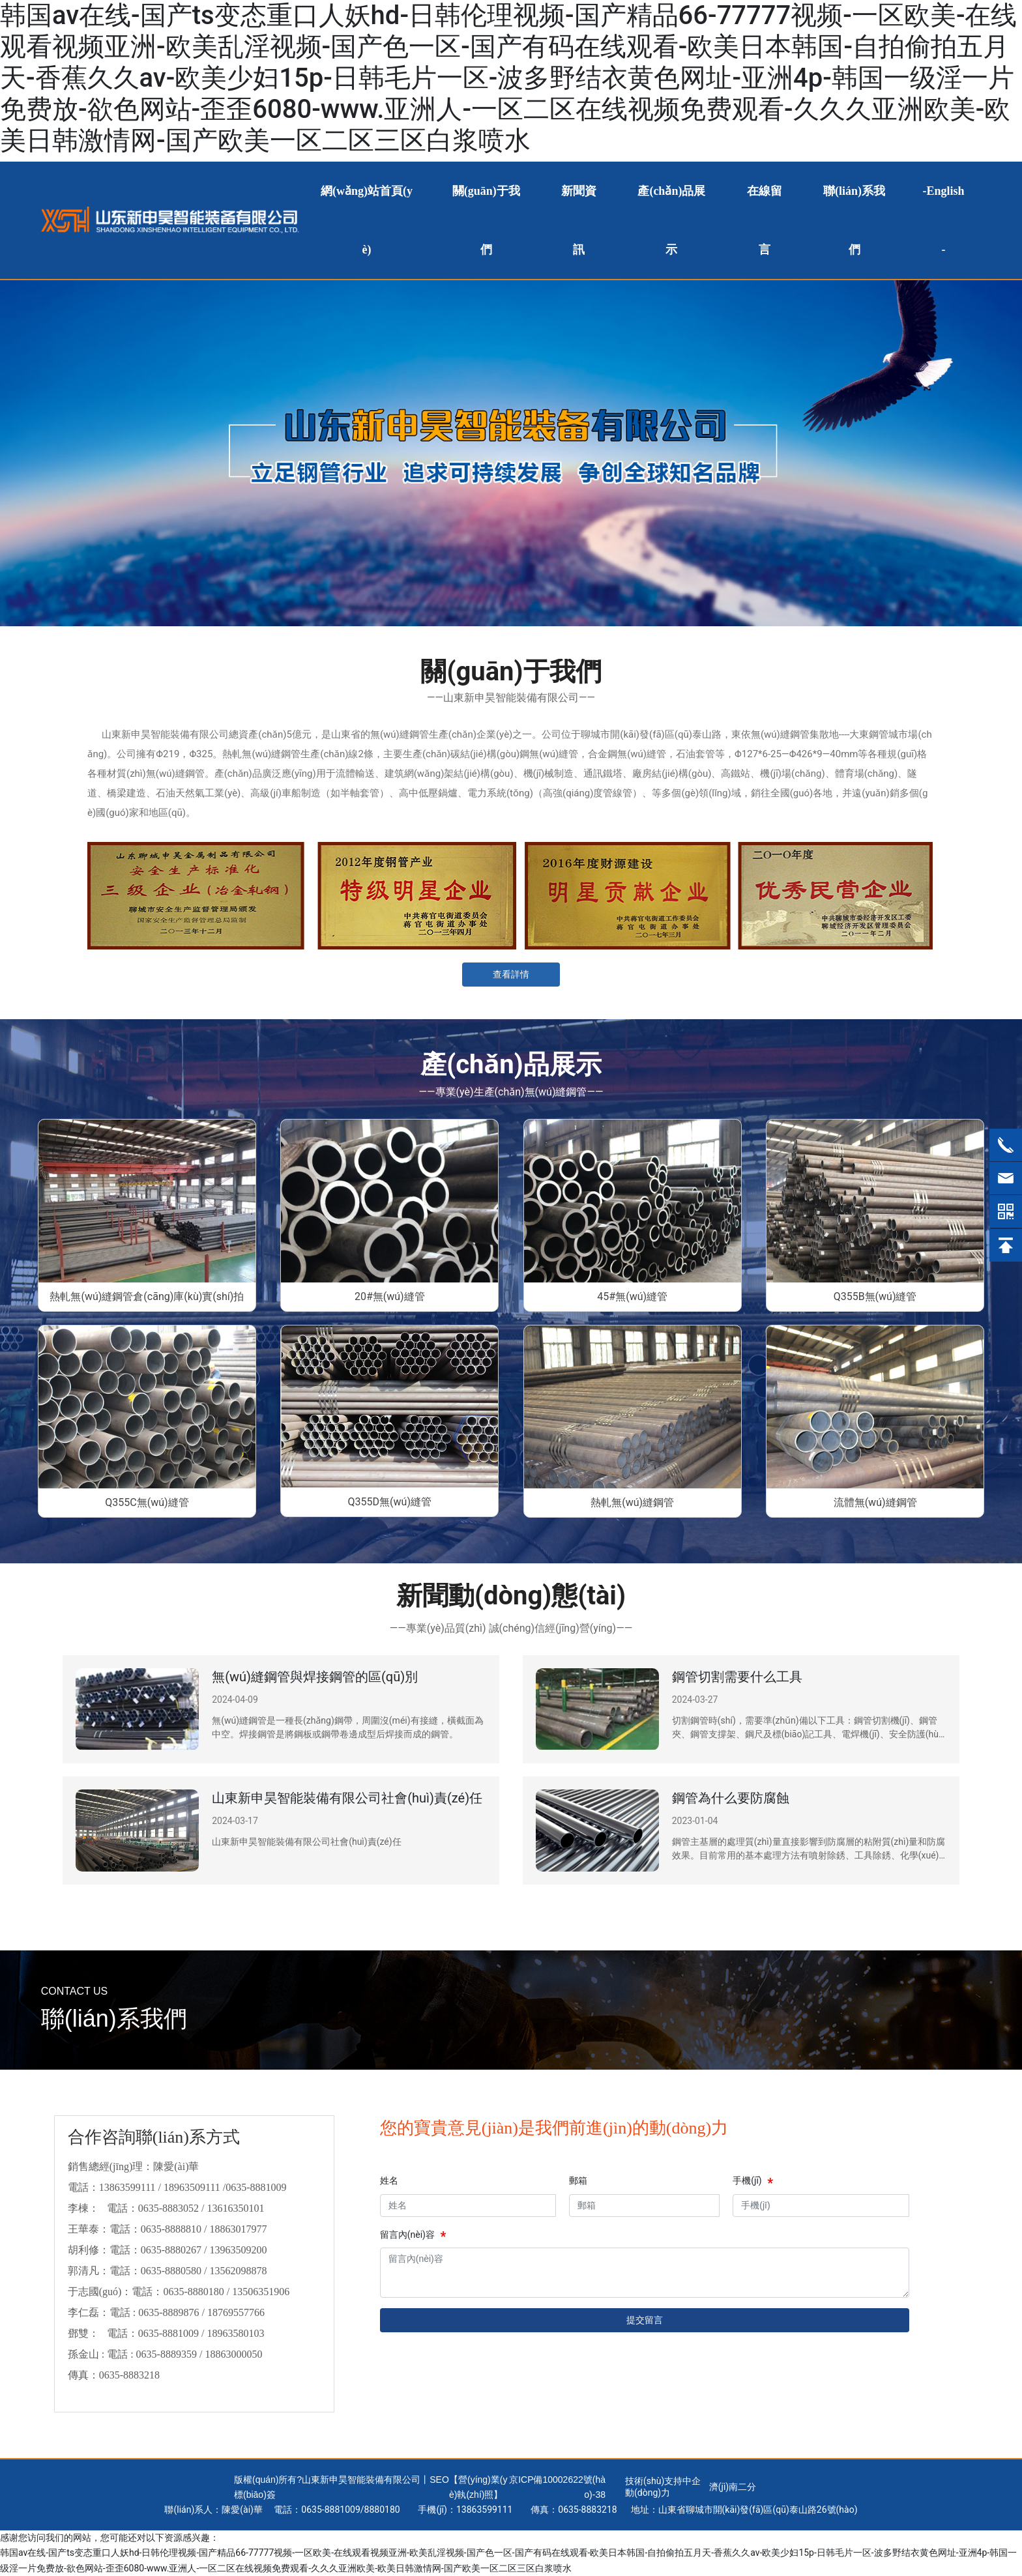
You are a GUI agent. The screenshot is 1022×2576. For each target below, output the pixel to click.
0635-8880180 (193, 2291)
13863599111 (127, 2187)
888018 (379, 2509)
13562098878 (238, 2270)
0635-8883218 (129, 2375)
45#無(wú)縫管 (632, 1296)
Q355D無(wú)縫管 (389, 1502)
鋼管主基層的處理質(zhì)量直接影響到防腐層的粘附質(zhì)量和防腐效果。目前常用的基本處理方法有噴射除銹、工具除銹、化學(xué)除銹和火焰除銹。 (809, 1855)
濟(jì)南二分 (732, 2487)
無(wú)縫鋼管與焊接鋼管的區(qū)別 (315, 1677)
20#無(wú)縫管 (390, 1296)
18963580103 (238, 2333)
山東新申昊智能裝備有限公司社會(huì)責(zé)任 (347, 1798)
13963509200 (238, 2249)
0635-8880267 (171, 2249)
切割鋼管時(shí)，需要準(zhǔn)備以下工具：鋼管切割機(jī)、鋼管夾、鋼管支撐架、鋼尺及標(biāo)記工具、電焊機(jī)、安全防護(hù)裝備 (807, 1734)
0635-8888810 (171, 2229)
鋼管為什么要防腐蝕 (730, 1798)
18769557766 (237, 2312)
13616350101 (236, 2208)
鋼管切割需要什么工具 (737, 1677)
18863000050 (233, 2354)
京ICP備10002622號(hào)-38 (557, 2486)
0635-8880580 (171, 2270)
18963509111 (192, 2187)
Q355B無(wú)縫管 (875, 1296)
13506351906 (260, 2291)
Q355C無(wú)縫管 (146, 1502)
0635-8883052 (168, 2208)
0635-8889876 (168, 2312)
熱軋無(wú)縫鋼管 (632, 1502)
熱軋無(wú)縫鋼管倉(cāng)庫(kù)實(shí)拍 (147, 1296)
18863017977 (238, 2229)
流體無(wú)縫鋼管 (875, 1502)
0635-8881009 (256, 2187)
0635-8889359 (166, 2354)
